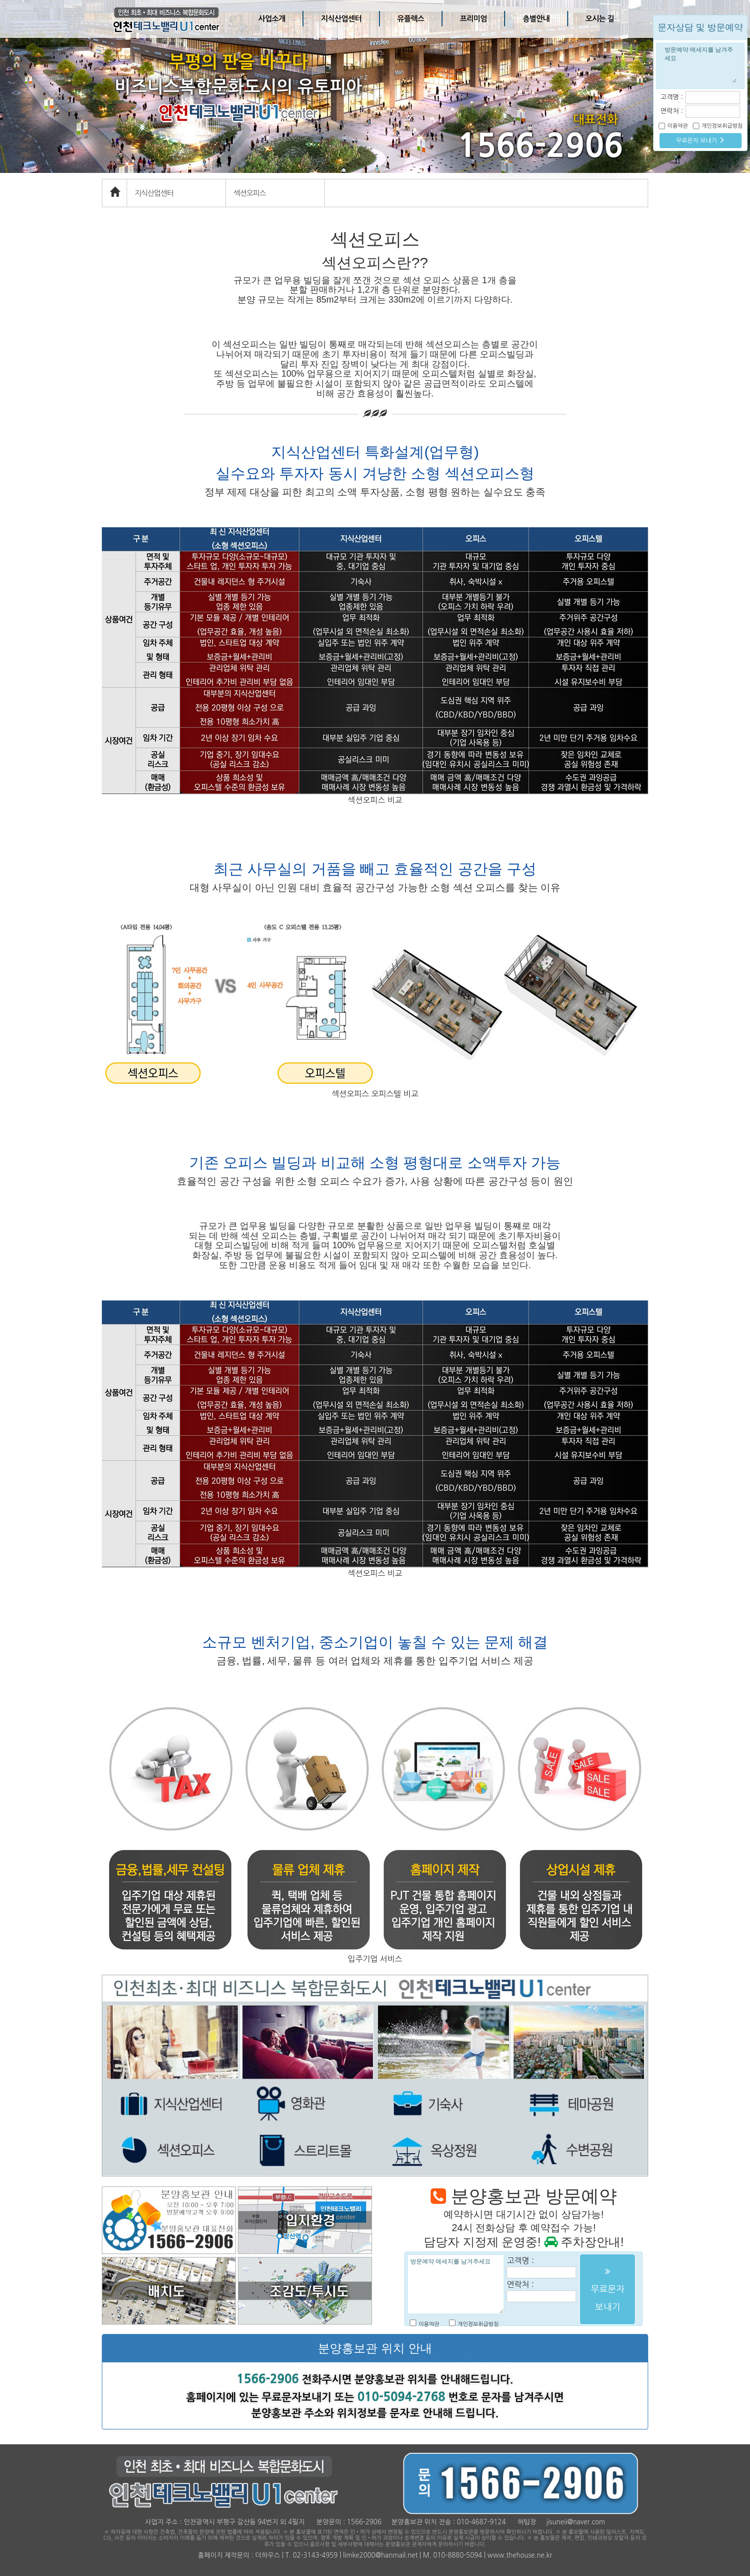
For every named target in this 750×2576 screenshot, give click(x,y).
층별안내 (536, 18)
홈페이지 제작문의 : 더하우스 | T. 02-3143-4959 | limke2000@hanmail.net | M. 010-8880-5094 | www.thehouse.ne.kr (375, 2555)
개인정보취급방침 (478, 2324)
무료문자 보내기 (700, 140)
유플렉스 (410, 18)
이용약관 (429, 2324)
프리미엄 (473, 18)
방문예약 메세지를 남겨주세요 (455, 2284)
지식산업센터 (341, 18)
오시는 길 (600, 18)
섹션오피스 (249, 193)
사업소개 (271, 18)
